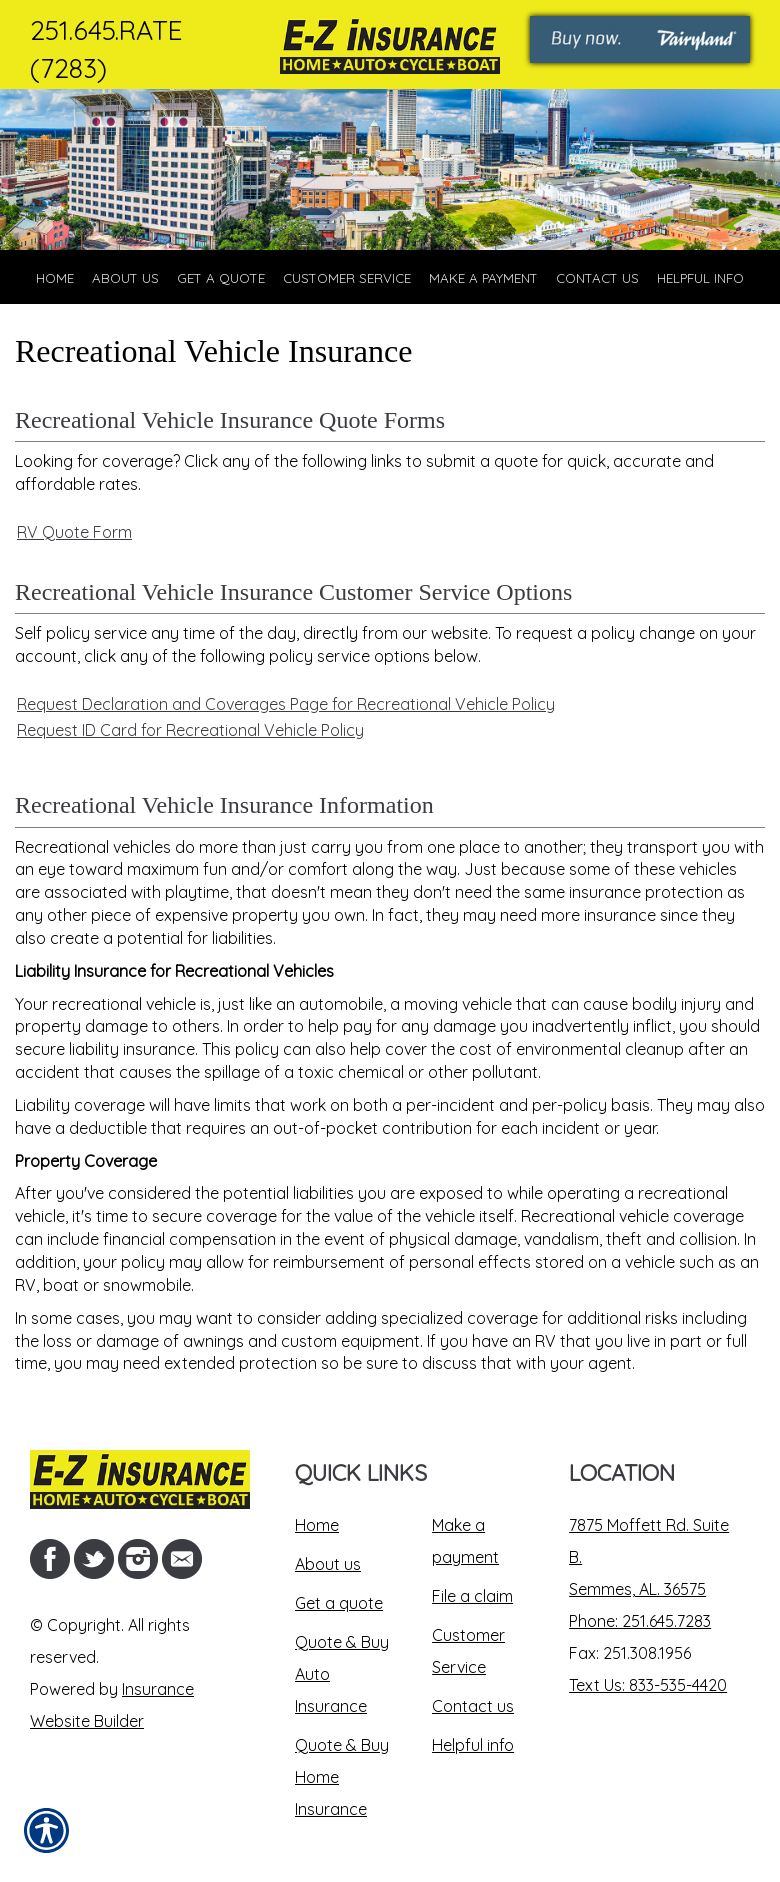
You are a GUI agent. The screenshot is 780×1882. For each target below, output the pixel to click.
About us (328, 1564)
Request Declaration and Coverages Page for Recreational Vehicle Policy (286, 704)
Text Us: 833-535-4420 (648, 1685)
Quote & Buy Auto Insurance (342, 1674)
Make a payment (465, 1541)
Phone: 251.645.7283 (640, 1621)
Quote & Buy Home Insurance (342, 1777)
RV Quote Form (74, 532)
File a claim (472, 1596)
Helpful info (473, 1745)
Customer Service (468, 1651)
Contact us (473, 1706)
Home (317, 1525)
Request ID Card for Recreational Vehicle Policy (190, 730)
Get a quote (339, 1603)
